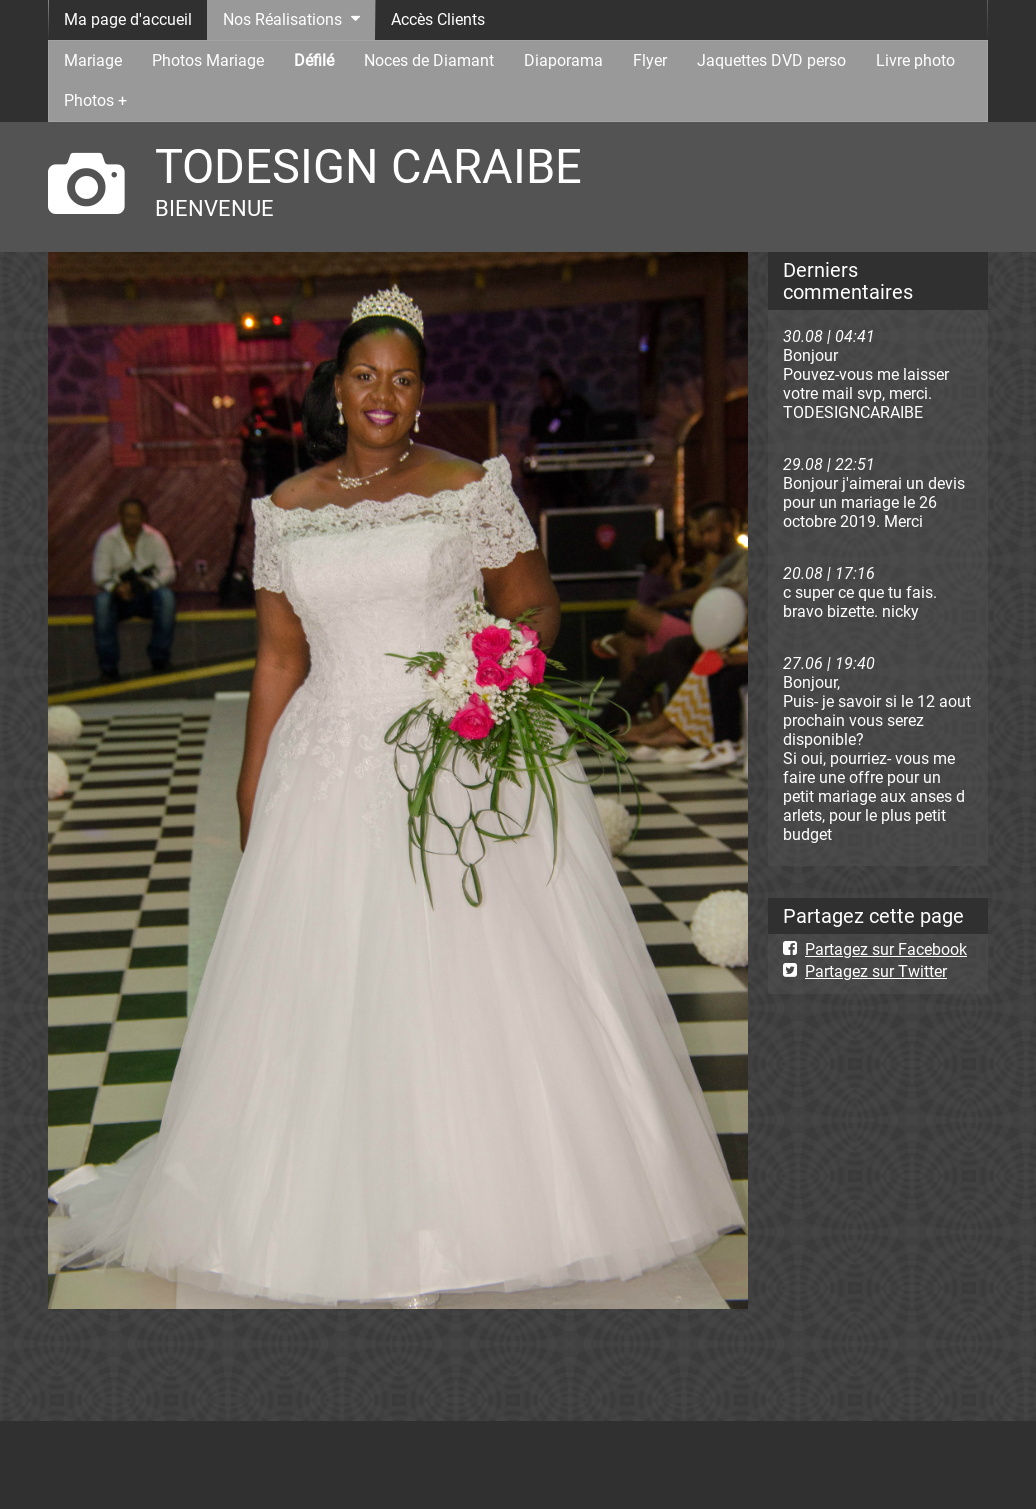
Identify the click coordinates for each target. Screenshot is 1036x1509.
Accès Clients (438, 19)
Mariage (93, 60)
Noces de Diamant (429, 60)
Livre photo (915, 60)
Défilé (314, 60)
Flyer (650, 60)
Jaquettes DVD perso (771, 60)
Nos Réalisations (282, 19)
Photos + (95, 100)
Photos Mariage (208, 60)
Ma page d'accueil (128, 19)
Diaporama (563, 60)
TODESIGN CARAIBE (368, 166)
